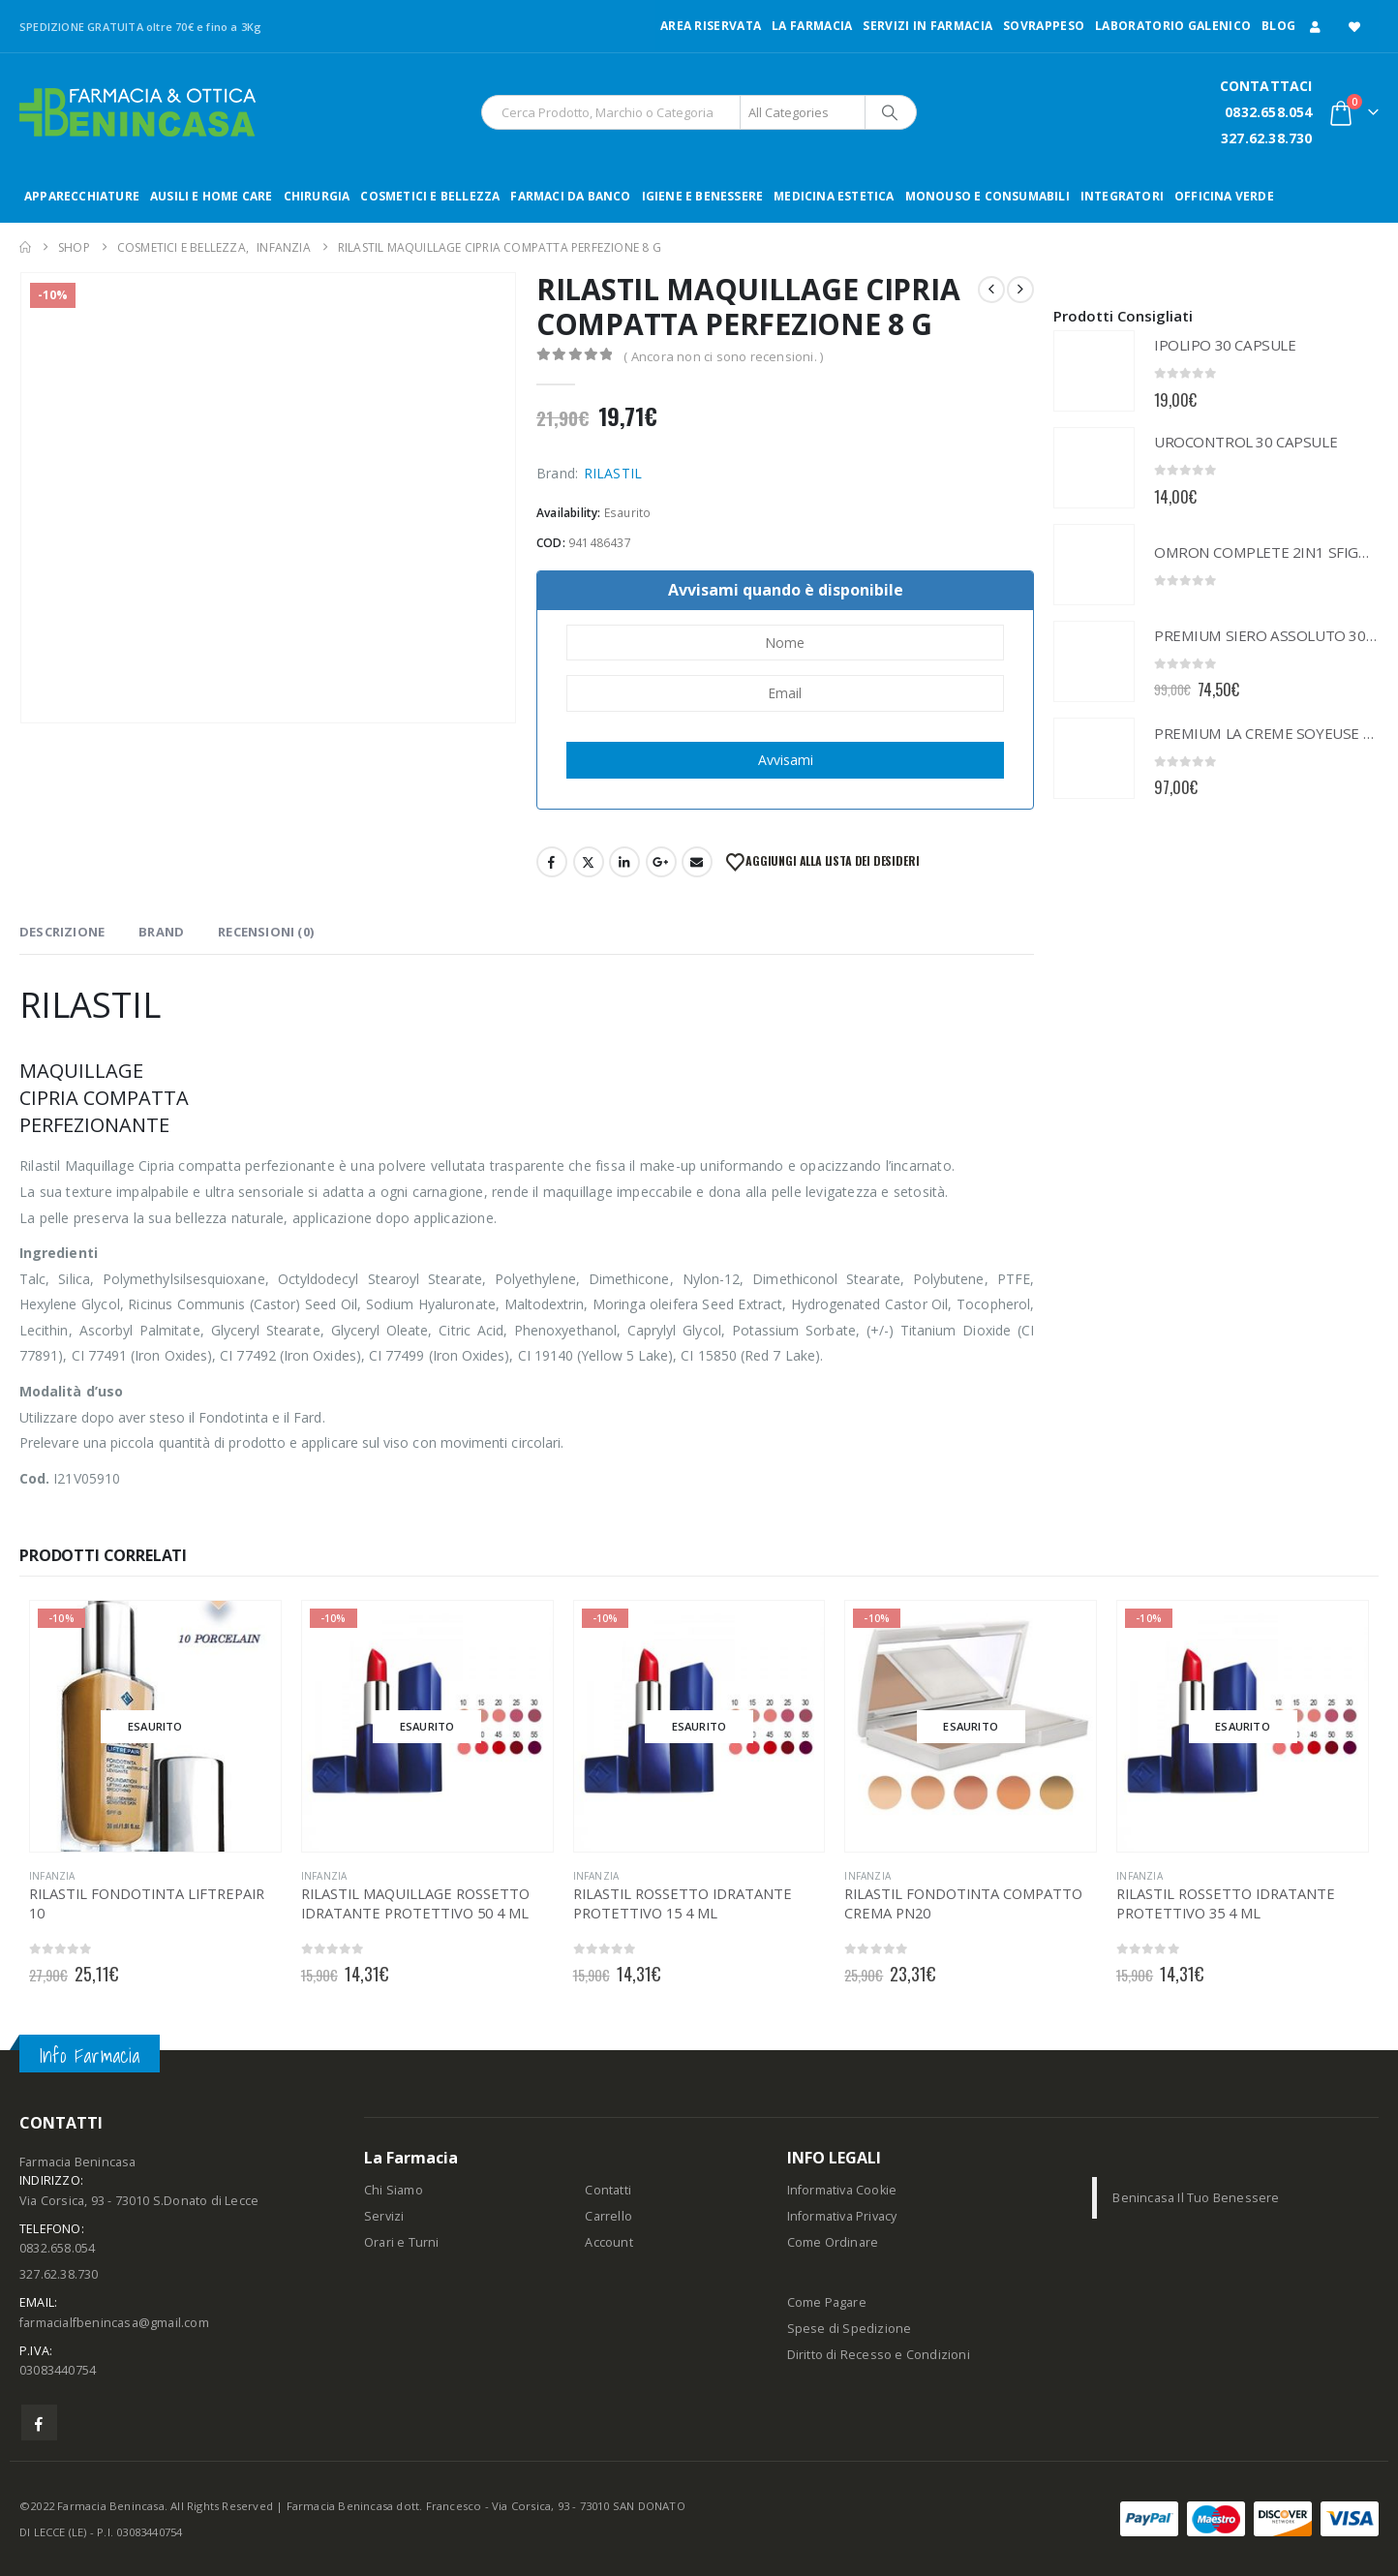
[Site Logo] (137, 112)
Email (697, 861)
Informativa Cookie (842, 2190)
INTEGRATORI (1122, 196)
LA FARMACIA (812, 25)
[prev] (991, 289)
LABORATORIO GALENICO (1173, 25)
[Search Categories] (803, 112)
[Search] (890, 112)
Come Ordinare (833, 2242)
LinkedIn (624, 861)
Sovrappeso (1043, 25)
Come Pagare (826, 2302)
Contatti (608, 2190)
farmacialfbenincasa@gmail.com (114, 2323)
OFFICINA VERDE (1224, 196)
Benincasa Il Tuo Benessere (1195, 2198)
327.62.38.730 (1267, 138)
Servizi (384, 2216)
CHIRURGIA (317, 196)
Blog (1278, 25)
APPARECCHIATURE (81, 196)
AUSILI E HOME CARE (211, 196)
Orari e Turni (402, 2242)
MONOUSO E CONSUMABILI (987, 196)
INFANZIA (52, 1876)
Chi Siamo (393, 2190)
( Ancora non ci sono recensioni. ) (723, 356)
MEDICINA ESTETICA (834, 196)
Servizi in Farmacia (927, 25)
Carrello (608, 2216)
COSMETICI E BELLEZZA (430, 196)
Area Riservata (710, 25)
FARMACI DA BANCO (570, 196)
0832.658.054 (1268, 112)
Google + (661, 861)
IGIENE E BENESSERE (703, 196)
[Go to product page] (1094, 371)
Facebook (551, 861)
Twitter (588, 861)
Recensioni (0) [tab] (266, 931)
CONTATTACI (1266, 86)
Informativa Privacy (842, 2216)
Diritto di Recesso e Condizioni (878, 2354)
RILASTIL (613, 473)
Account (608, 2242)
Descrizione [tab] (62, 931)
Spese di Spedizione (849, 2328)
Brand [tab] (161, 931)
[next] (1020, 289)
